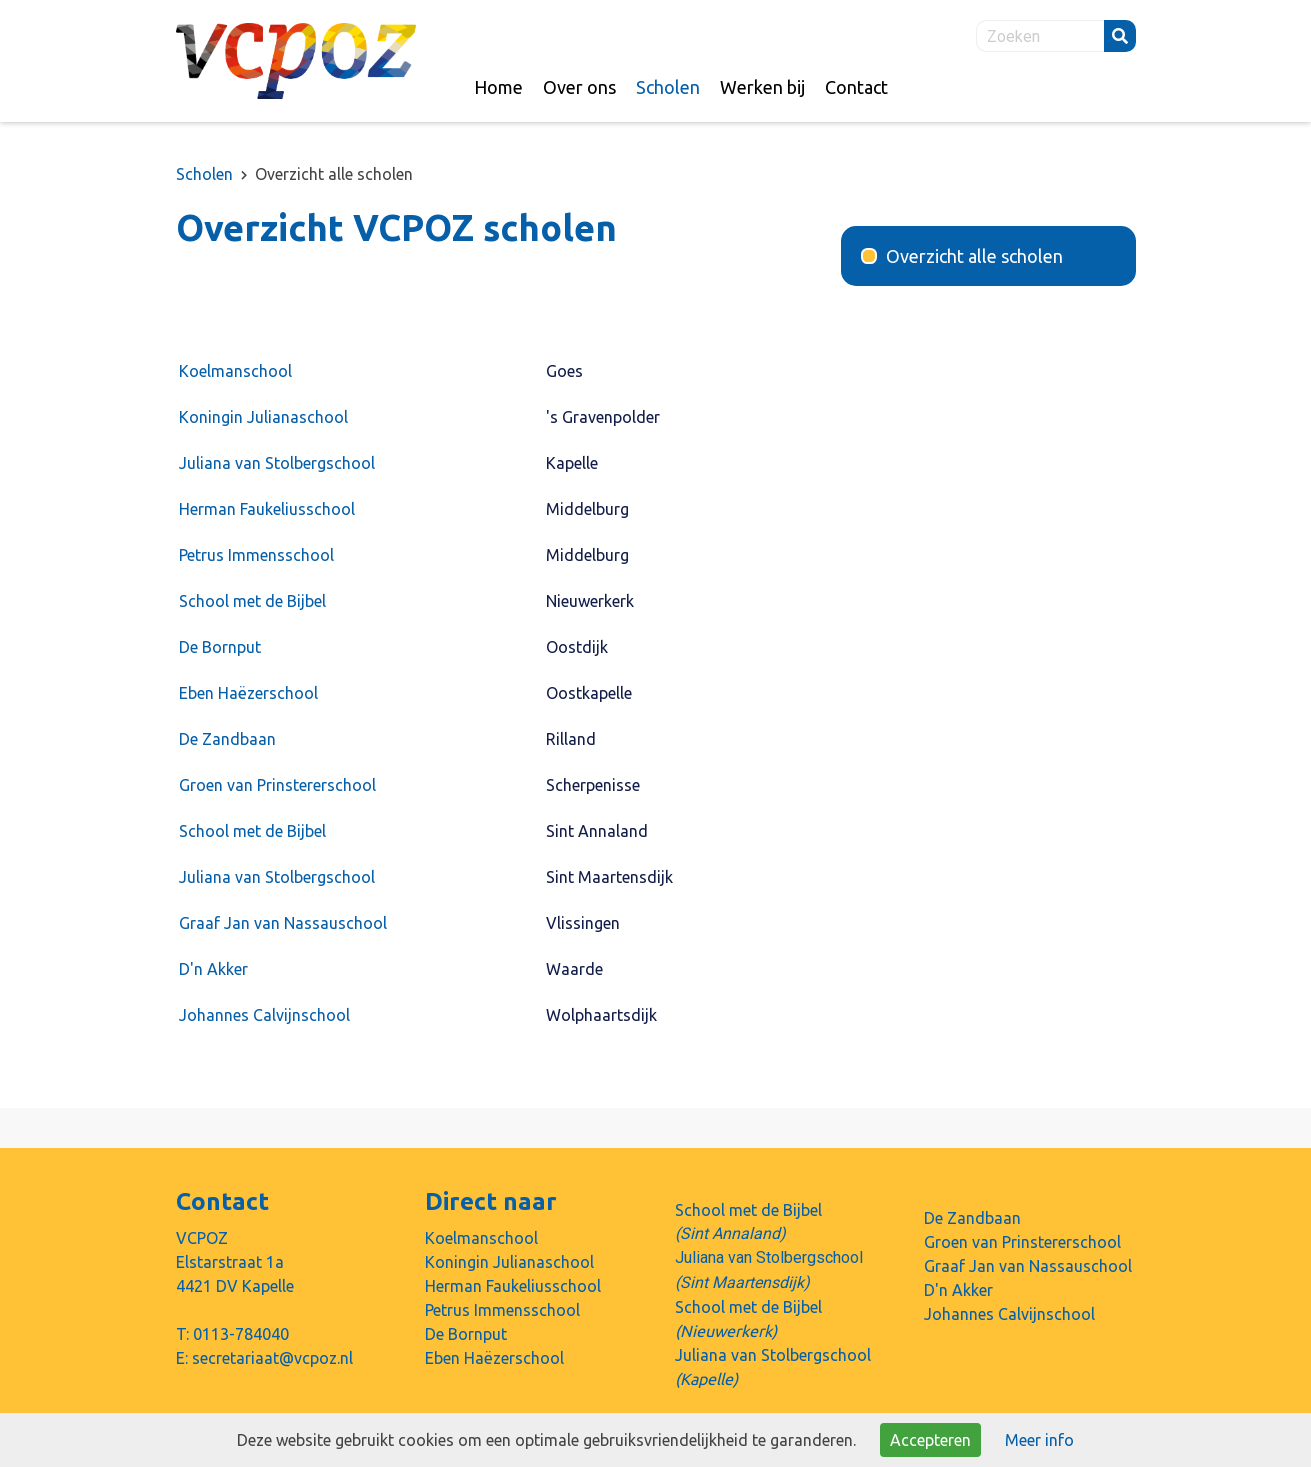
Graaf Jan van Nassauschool (291, 923)
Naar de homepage (296, 61)
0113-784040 (241, 1334)
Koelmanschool (235, 371)
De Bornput (220, 647)
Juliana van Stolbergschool (277, 463)
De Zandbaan (227, 739)
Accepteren (930, 1440)
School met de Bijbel (252, 601)
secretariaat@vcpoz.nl (272, 1358)
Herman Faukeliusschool (267, 509)
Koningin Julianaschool (263, 417)
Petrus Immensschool (256, 555)
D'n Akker (213, 969)
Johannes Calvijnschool (264, 1015)
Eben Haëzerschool (248, 693)
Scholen (204, 174)
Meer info (1039, 1440)
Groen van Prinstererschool (277, 785)
